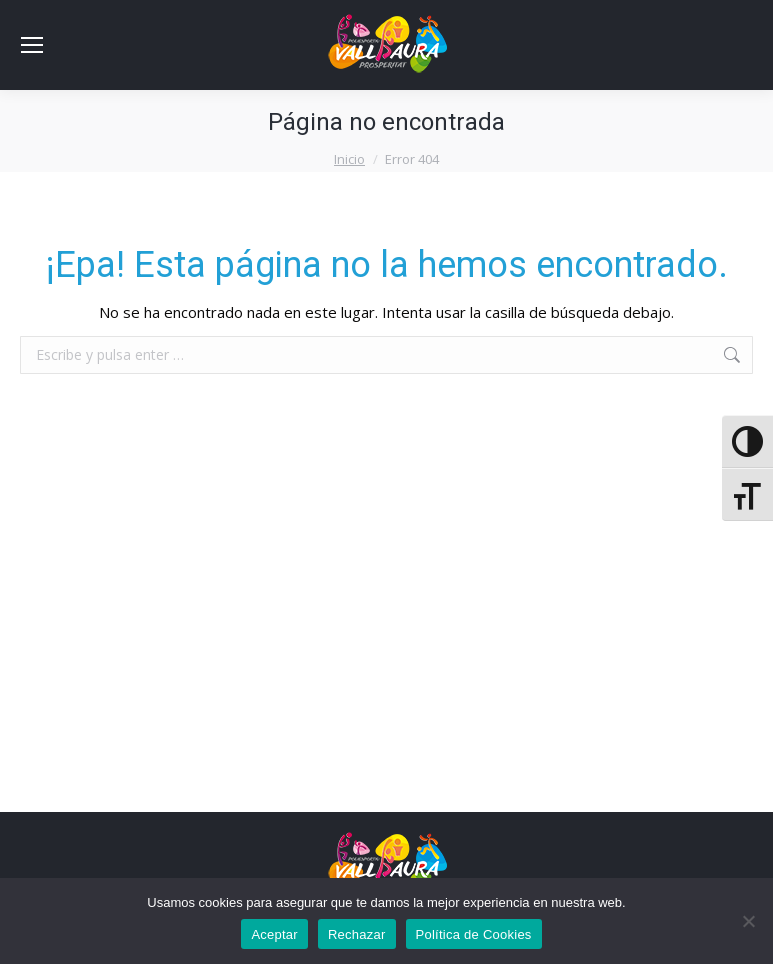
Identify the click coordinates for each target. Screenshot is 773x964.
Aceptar (274, 934)
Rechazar (357, 934)
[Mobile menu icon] (32, 45)
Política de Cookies (474, 934)
